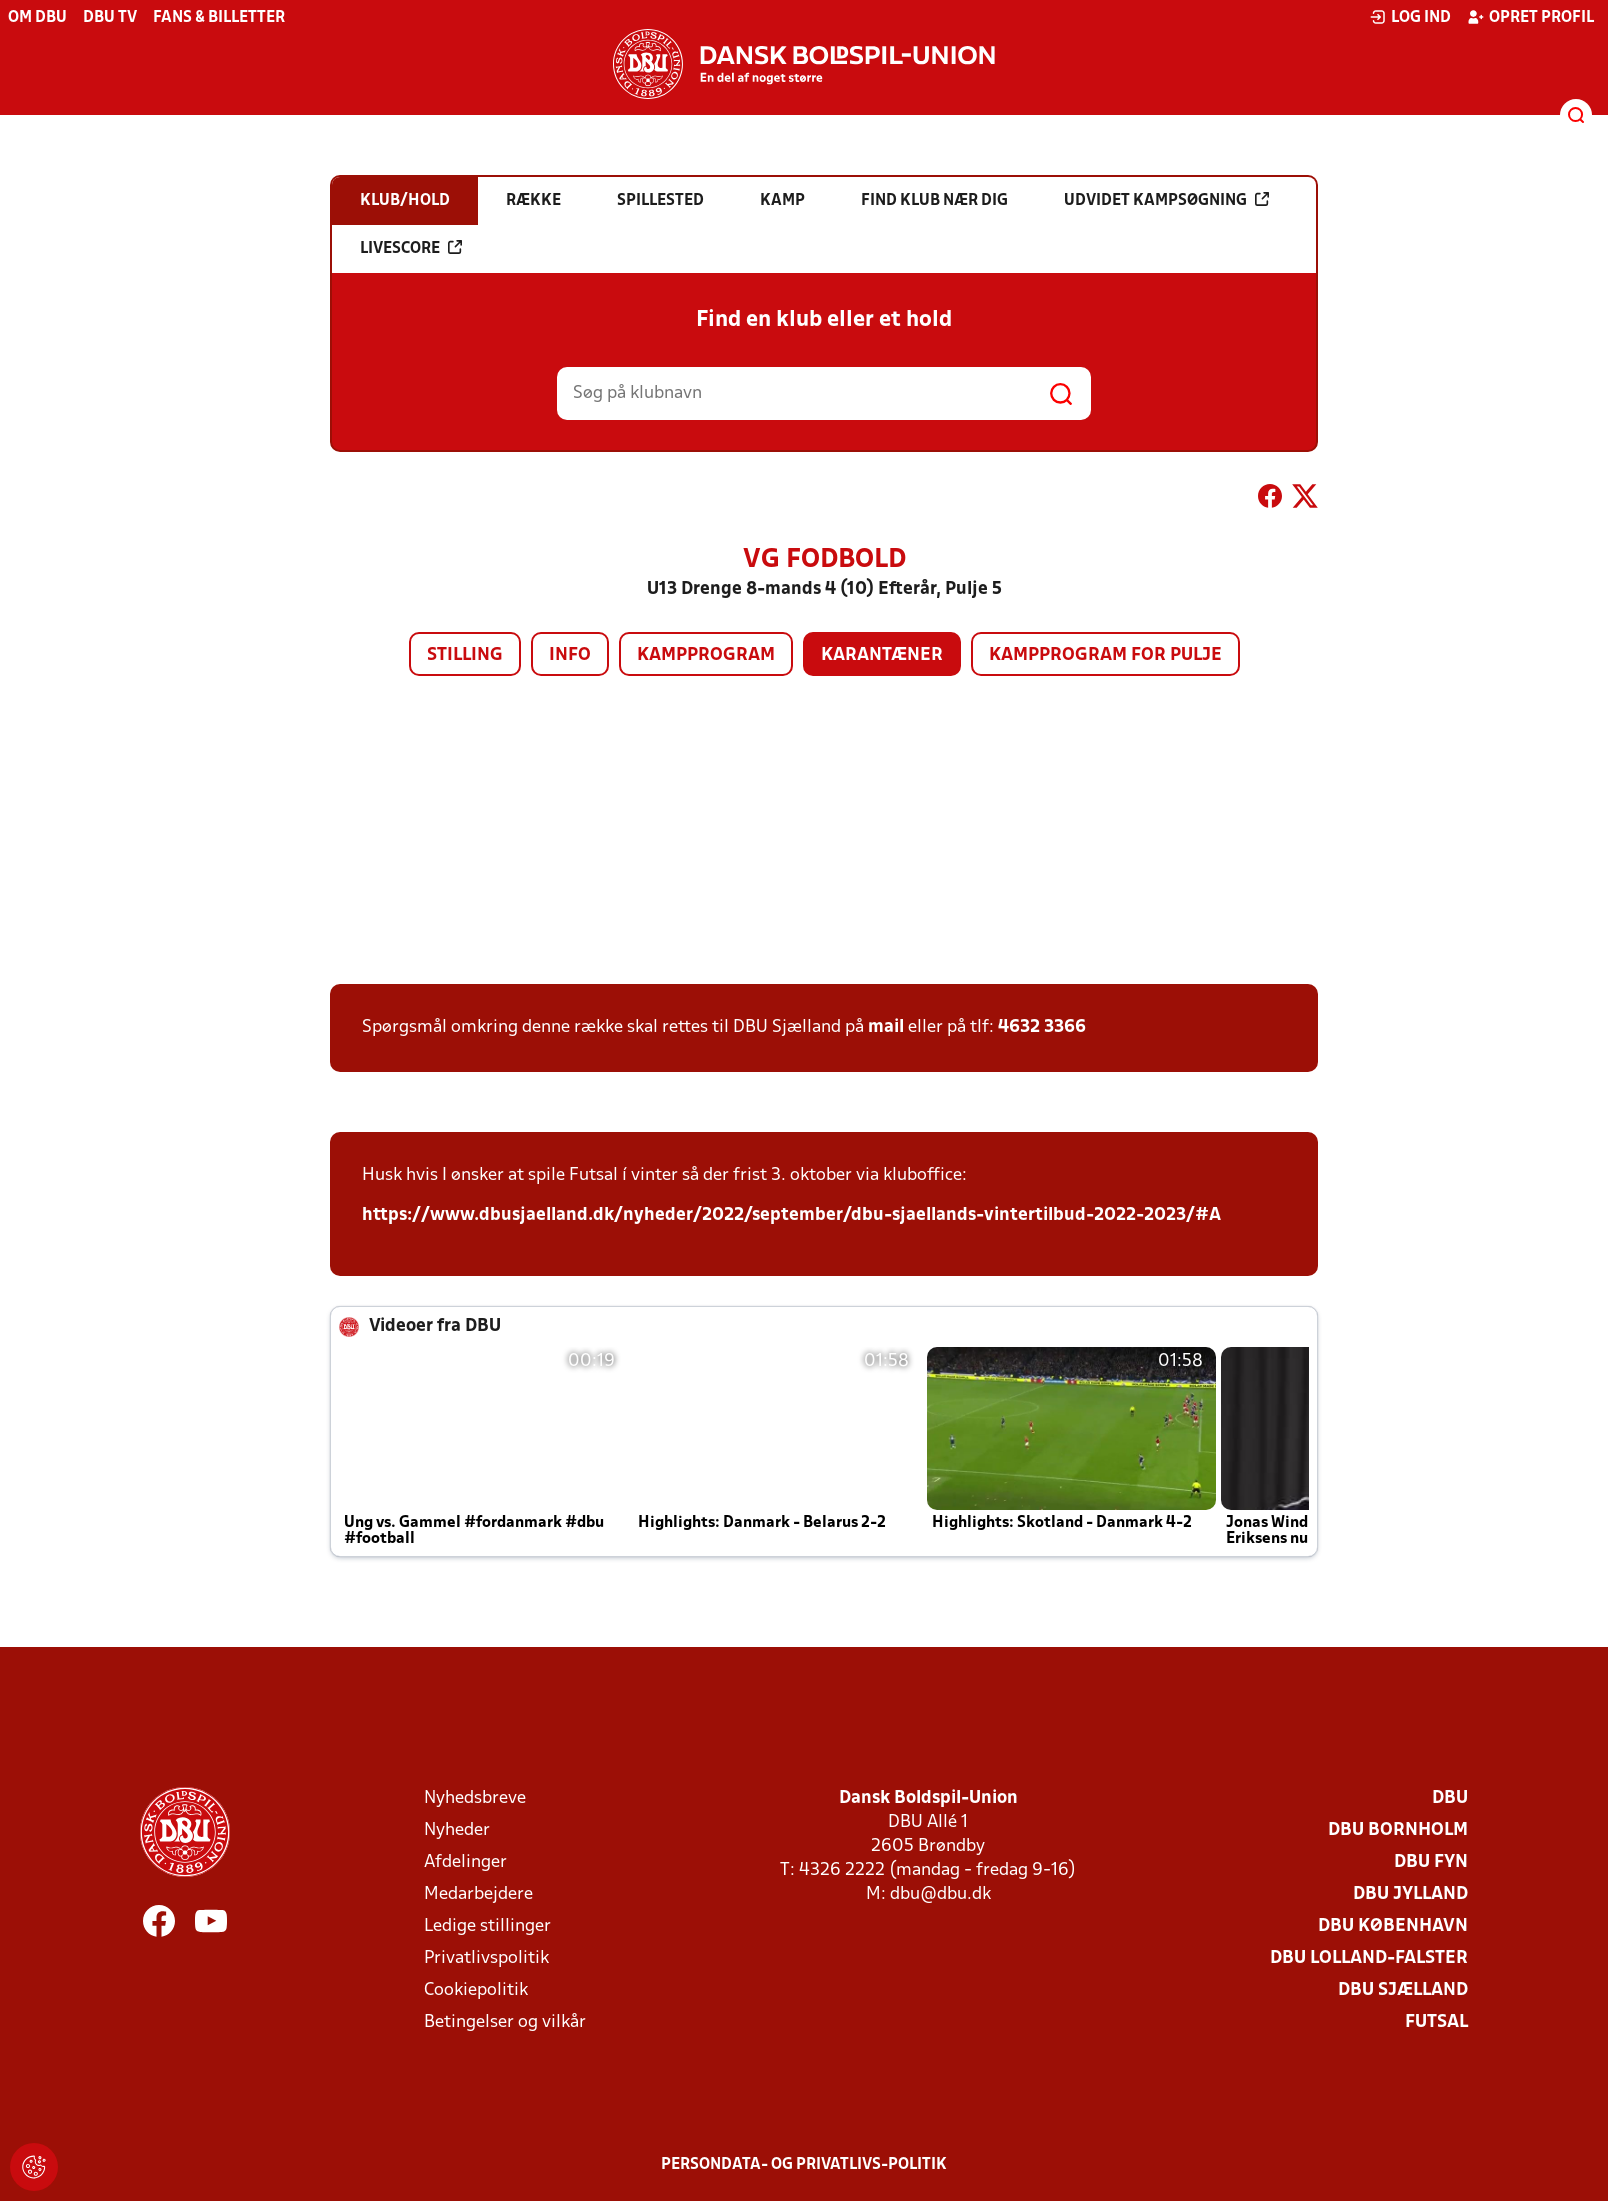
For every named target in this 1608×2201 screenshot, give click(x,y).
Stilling (465, 655)
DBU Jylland (1410, 1894)
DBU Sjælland (1403, 1990)
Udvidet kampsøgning (1166, 200)
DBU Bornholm (1398, 1830)
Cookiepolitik (476, 1990)
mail (886, 1027)
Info (570, 655)
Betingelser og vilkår (505, 2022)
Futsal (1436, 2022)
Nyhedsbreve (475, 1798)
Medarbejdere (478, 1894)
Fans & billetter (219, 18)
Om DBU (37, 18)
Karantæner (882, 655)
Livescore (411, 248)
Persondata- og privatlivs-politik (804, 2165)
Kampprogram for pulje (1105, 655)
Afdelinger (465, 1862)
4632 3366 (1042, 1027)
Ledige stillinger (487, 1926)
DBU (1450, 1798)
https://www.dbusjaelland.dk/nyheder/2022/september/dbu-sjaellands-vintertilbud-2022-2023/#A (791, 1215)
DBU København (1393, 1926)
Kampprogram (706, 655)
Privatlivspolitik (486, 1958)
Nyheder (457, 1830)
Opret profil (1530, 17)
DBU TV (110, 18)
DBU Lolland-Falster (1369, 1958)
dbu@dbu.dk (940, 1894)
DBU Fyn (1431, 1862)
